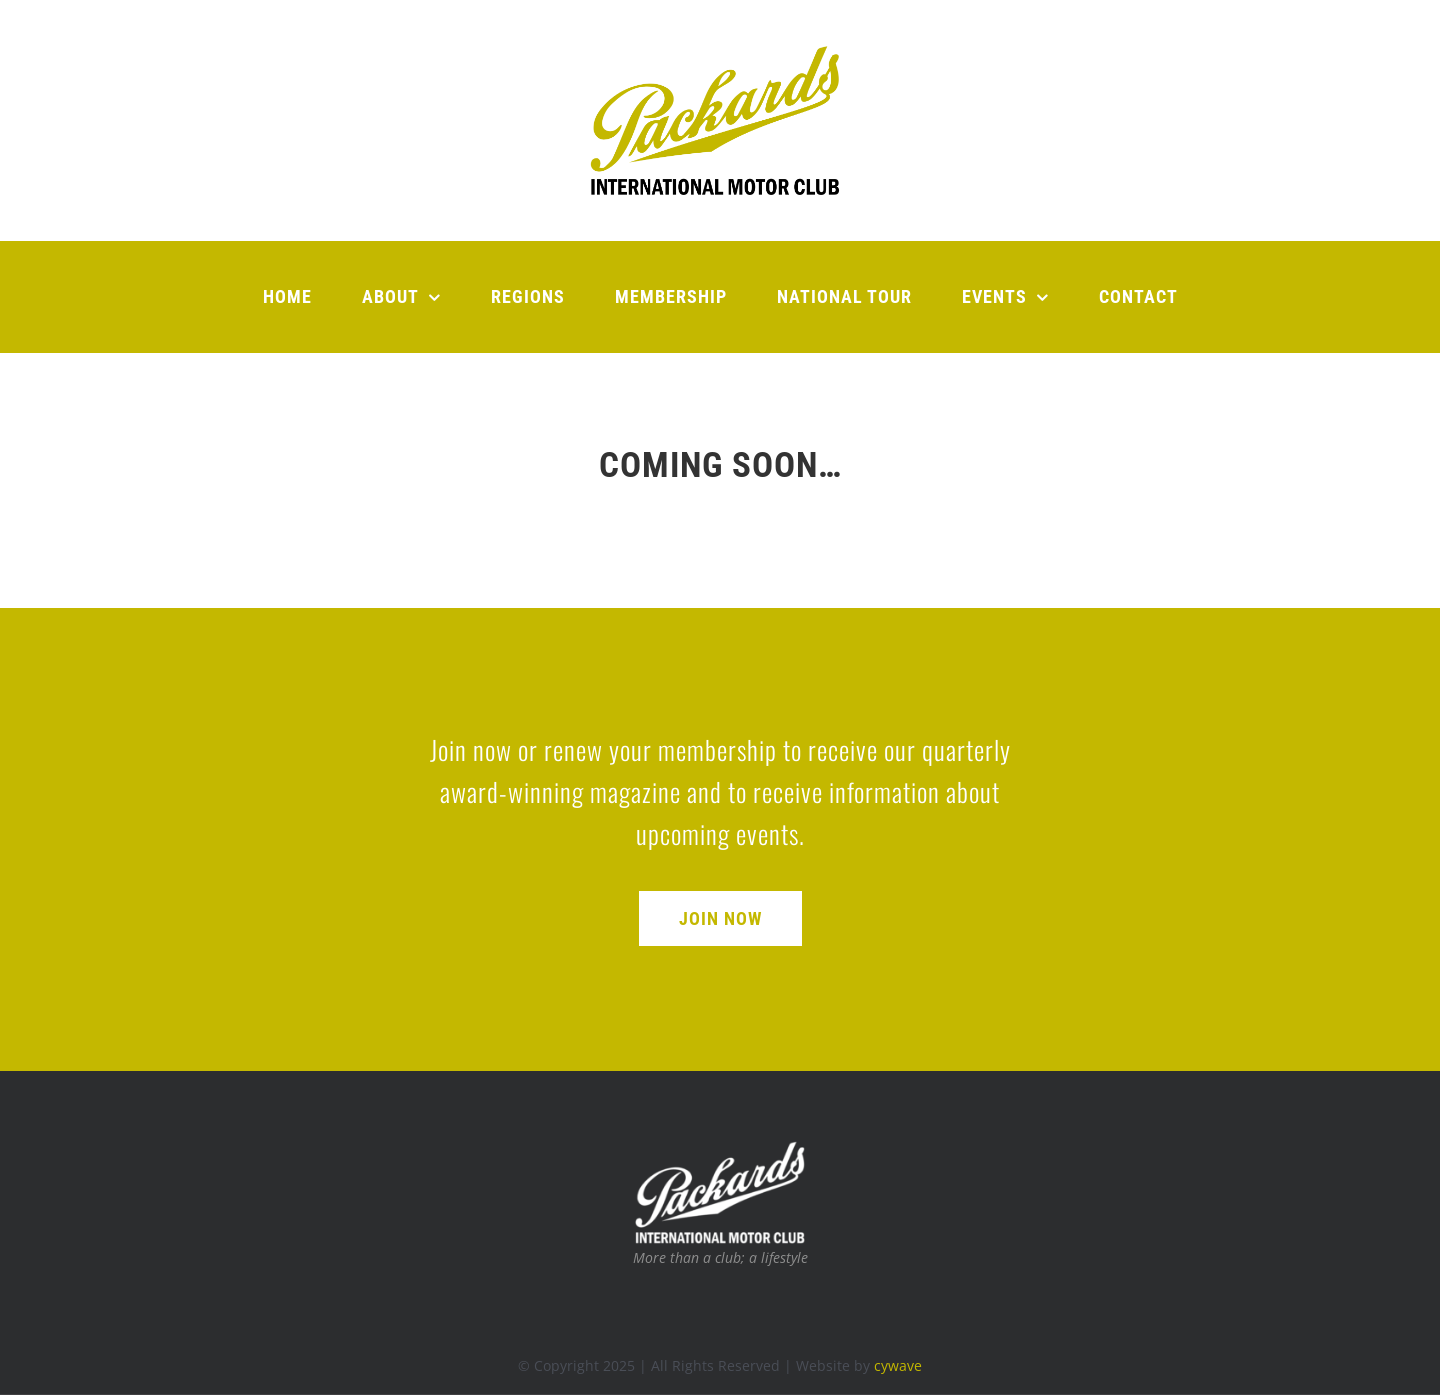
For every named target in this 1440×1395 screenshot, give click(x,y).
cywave (898, 1365)
